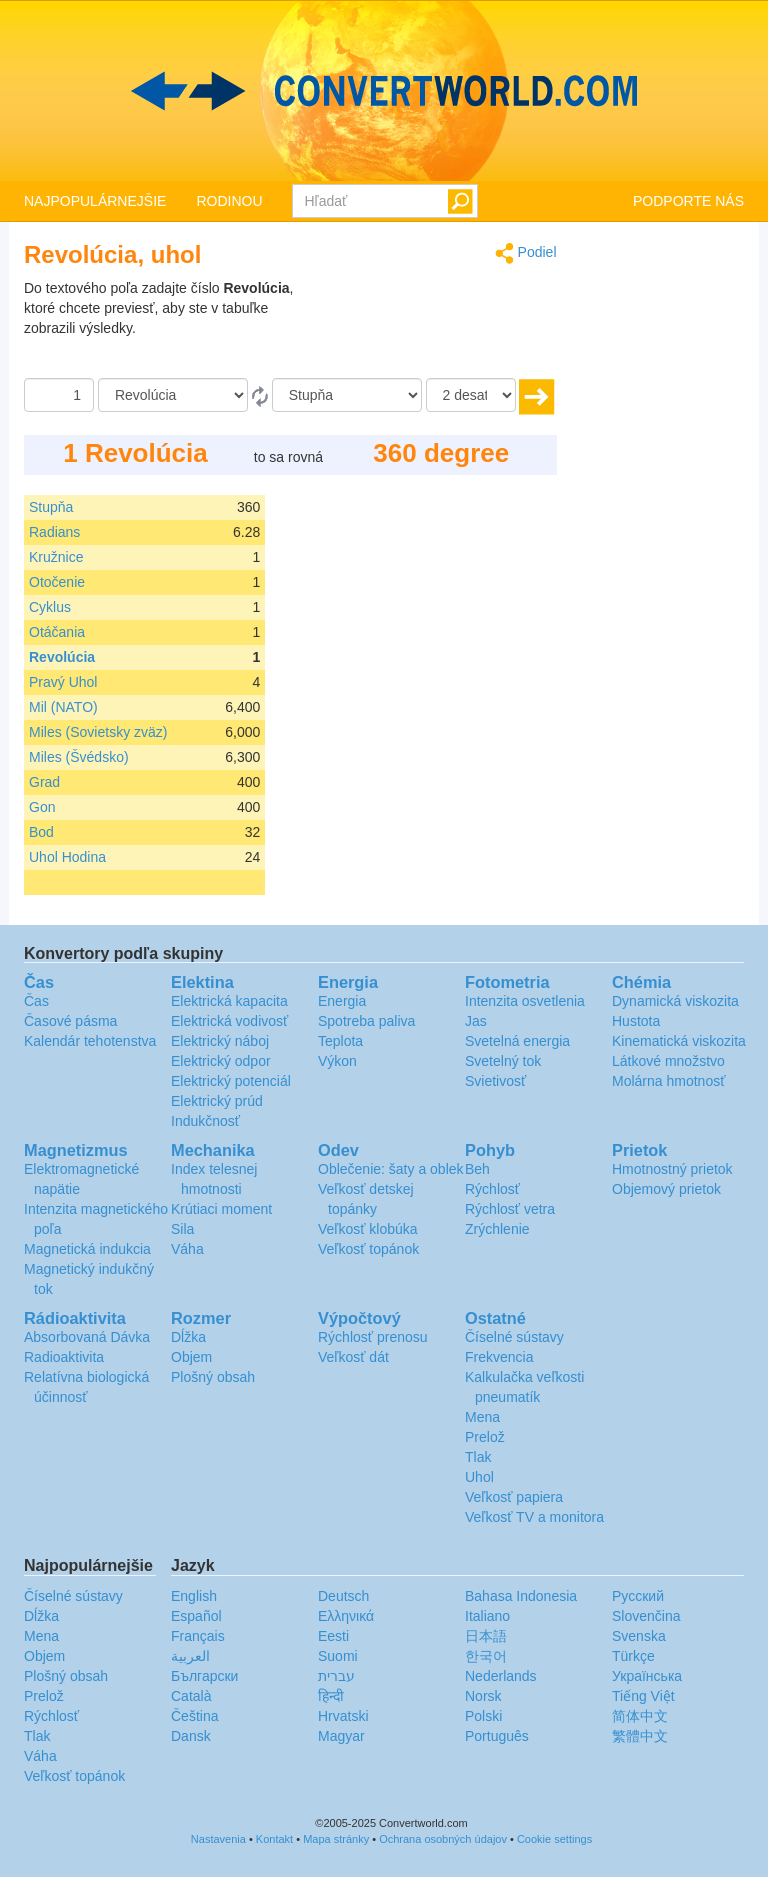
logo (384, 91)
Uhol (479, 1477)
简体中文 (640, 1716)
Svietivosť (495, 1081)
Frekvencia (499, 1357)
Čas (36, 1001)
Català (191, 1696)
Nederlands (501, 1676)
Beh (477, 1169)
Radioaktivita (64, 1357)
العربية (190, 1656)
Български (204, 1676)
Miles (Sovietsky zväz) (98, 732)
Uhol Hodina (67, 857)
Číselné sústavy (514, 1337)
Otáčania (57, 632)
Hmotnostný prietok (672, 1169)
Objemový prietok (666, 1189)
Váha (187, 1249)
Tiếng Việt (643, 1696)
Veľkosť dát (353, 1357)
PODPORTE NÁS (688, 201)
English (194, 1596)
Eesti (333, 1636)
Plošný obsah (213, 1377)
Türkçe (633, 1656)
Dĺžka (188, 1337)
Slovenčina (646, 1616)
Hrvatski (343, 1716)
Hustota (636, 1021)
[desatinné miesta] (471, 395)
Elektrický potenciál (231, 1081)
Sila (182, 1229)
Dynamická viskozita (675, 1001)
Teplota (340, 1041)
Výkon (337, 1061)
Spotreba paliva (366, 1021)
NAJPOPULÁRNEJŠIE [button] (95, 201)
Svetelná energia (517, 1041)
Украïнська (647, 1676)
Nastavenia (218, 1839)
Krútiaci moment (221, 1209)
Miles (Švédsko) (79, 757)
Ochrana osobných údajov (443, 1839)
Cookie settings (554, 1839)
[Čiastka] (59, 395)
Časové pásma (70, 1021)
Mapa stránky (336, 1839)
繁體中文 (640, 1736)
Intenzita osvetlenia (525, 1001)
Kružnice (56, 557)
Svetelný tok (503, 1061)
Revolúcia (62, 657)
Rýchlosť (492, 1189)
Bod (41, 832)
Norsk (483, 1696)
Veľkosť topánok (368, 1249)
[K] (347, 395)
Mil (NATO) (63, 707)
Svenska (639, 1636)
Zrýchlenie (497, 1229)
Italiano (487, 1616)
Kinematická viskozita (679, 1041)
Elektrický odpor (221, 1061)
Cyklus (50, 607)
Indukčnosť (205, 1121)
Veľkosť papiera (514, 1497)
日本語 (486, 1636)
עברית (336, 1676)
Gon (42, 807)
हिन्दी (331, 1696)
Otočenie (57, 582)
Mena (482, 1417)
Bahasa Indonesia (521, 1596)
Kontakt (274, 1839)
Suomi (338, 1656)
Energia (342, 1001)
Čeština (194, 1716)
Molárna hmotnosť (668, 1081)
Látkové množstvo (668, 1061)
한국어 (486, 1656)
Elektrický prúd (217, 1101)
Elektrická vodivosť (229, 1021)
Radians (54, 532)
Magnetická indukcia (87, 1249)
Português (497, 1736)
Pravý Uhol (63, 682)
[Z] (173, 395)
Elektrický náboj (220, 1041)
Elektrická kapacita (229, 1001)
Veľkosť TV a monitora (534, 1517)
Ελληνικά (346, 1616)
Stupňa (51, 507)
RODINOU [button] (229, 201)
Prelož (485, 1437)
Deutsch (343, 1596)
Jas (476, 1021)
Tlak (478, 1457)
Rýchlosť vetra (510, 1209)
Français (198, 1636)
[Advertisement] (432, 328)
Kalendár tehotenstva (90, 1041)
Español (196, 1616)
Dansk (191, 1736)
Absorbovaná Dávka (87, 1337)
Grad (44, 782)
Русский (638, 1596)
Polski (483, 1716)
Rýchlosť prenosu (373, 1337)
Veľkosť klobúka (368, 1229)
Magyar (341, 1736)
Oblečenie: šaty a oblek (391, 1169)
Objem (191, 1357)
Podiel (526, 253)
